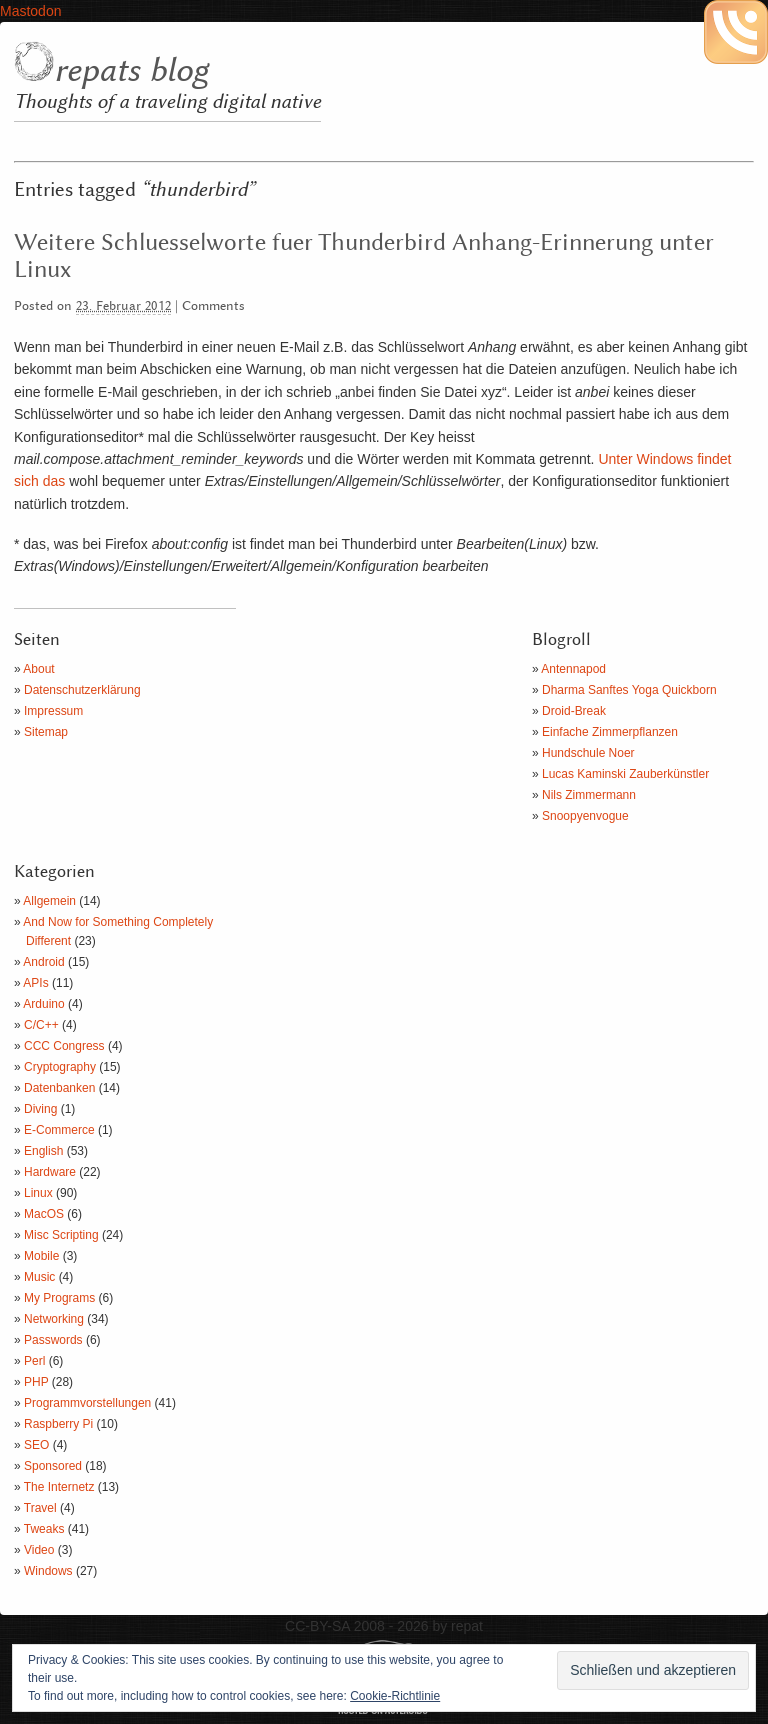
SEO (36, 1445)
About (38, 669)
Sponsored (53, 1466)
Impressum (53, 711)
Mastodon (30, 11)
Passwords (53, 1340)
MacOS (44, 1214)
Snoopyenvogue (585, 816)
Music (39, 1277)
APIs (35, 983)
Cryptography (60, 1067)
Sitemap (46, 732)
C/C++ (41, 1025)
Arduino (43, 1004)
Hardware (50, 1172)
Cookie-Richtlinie (395, 1696)
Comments (213, 306)
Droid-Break (574, 711)
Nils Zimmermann (589, 795)
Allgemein (49, 901)
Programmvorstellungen (87, 1403)
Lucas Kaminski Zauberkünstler (625, 774)
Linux (38, 1193)
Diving (40, 1109)
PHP (36, 1382)
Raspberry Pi (58, 1424)
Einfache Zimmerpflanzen (610, 732)
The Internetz (59, 1487)
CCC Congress (64, 1046)
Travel (40, 1508)
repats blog (131, 71)
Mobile (41, 1256)
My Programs (59, 1298)
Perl (34, 1361)
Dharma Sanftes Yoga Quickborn (629, 690)
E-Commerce (59, 1130)
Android (43, 962)
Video (39, 1550)
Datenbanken (59, 1088)
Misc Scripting (61, 1235)
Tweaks (44, 1529)
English (43, 1151)
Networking (54, 1319)
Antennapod (573, 669)
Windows (48, 1571)
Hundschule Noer (588, 753)
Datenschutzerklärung (82, 690)
